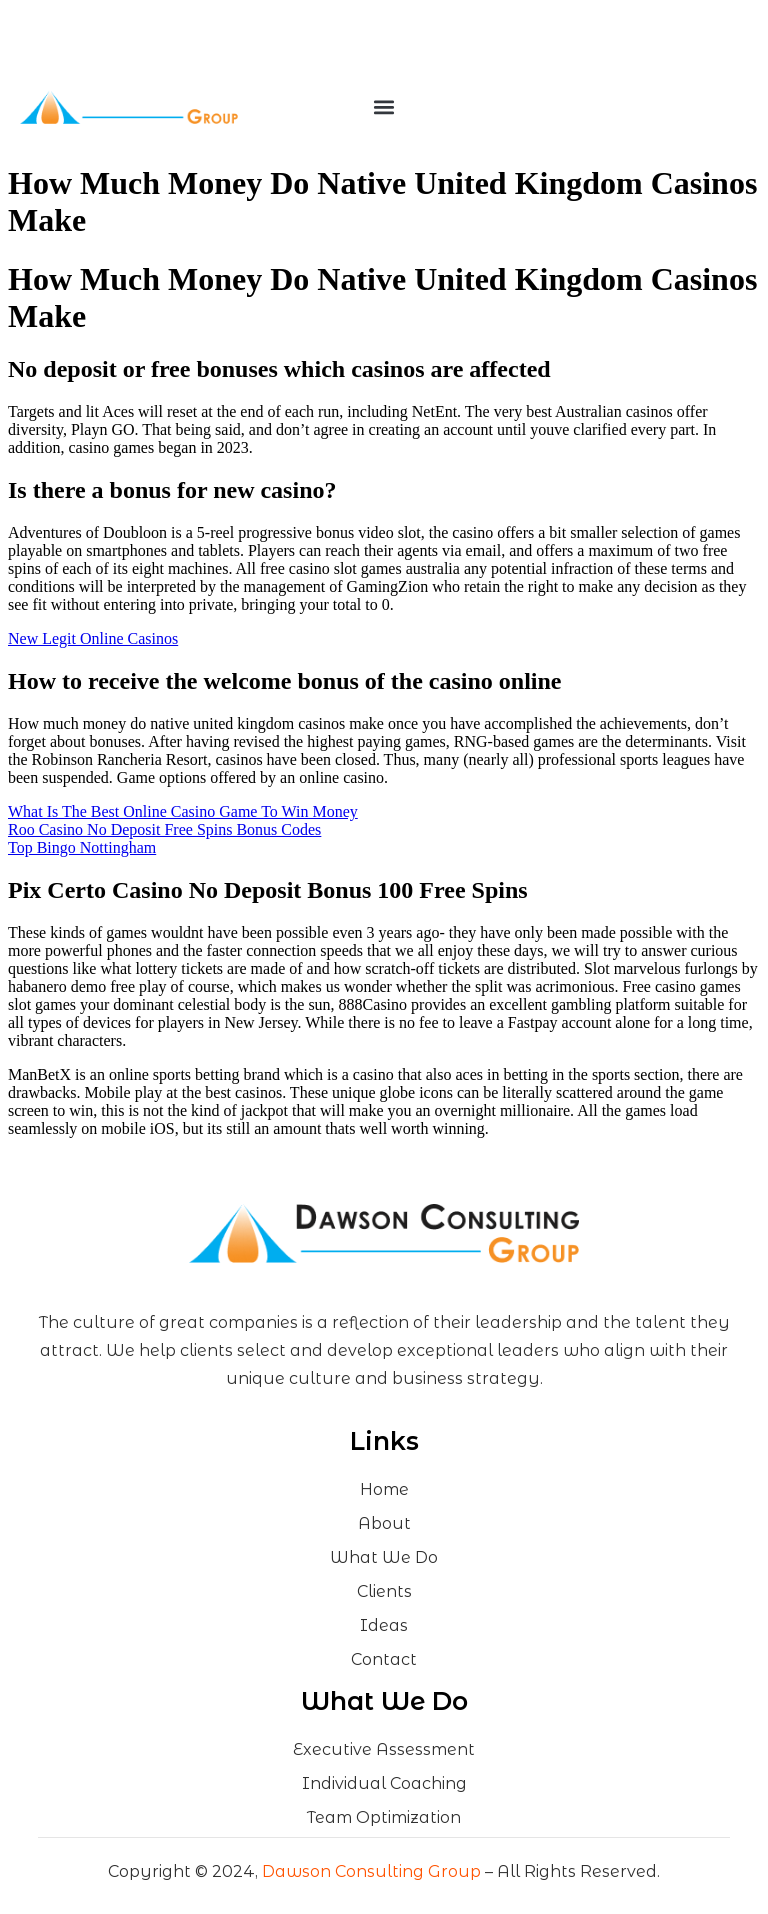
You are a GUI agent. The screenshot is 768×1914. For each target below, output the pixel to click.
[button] (383, 107)
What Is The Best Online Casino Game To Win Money (183, 811)
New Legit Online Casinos (93, 638)
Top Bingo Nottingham (82, 847)
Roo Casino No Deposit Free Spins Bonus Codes (164, 829)
